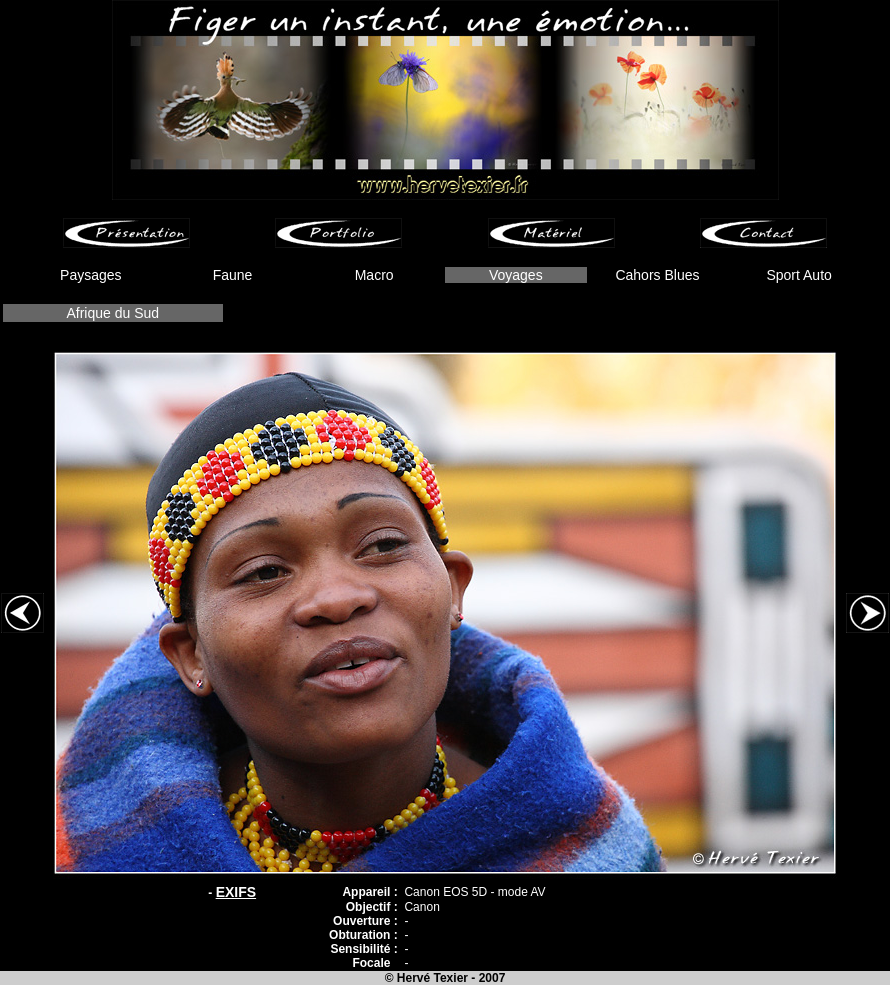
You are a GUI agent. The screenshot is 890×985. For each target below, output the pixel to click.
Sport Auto (798, 275)
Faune (233, 275)
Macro (374, 275)
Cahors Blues (657, 275)
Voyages (516, 275)
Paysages (90, 275)
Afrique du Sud (112, 313)
